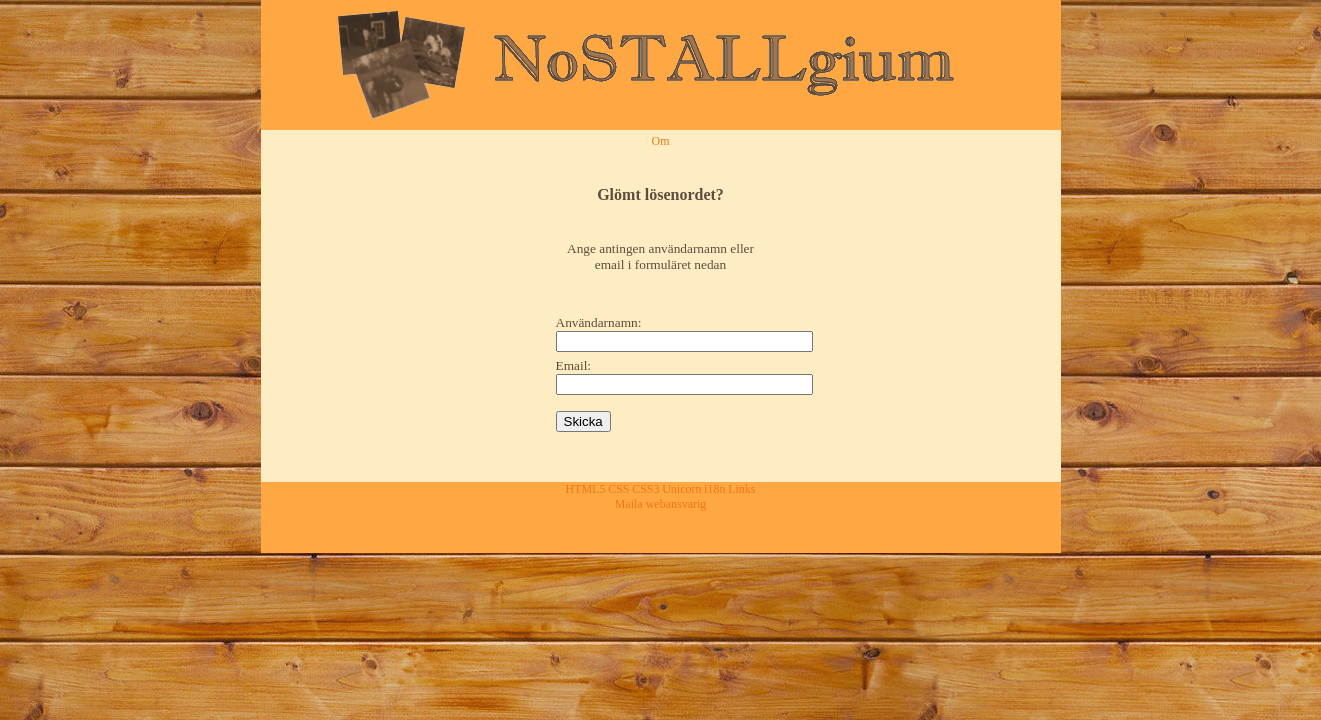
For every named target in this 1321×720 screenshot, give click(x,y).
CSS (618, 489)
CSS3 (645, 489)
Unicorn (681, 489)
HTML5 (585, 489)
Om (661, 141)
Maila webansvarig (661, 504)
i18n (714, 489)
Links (741, 489)
